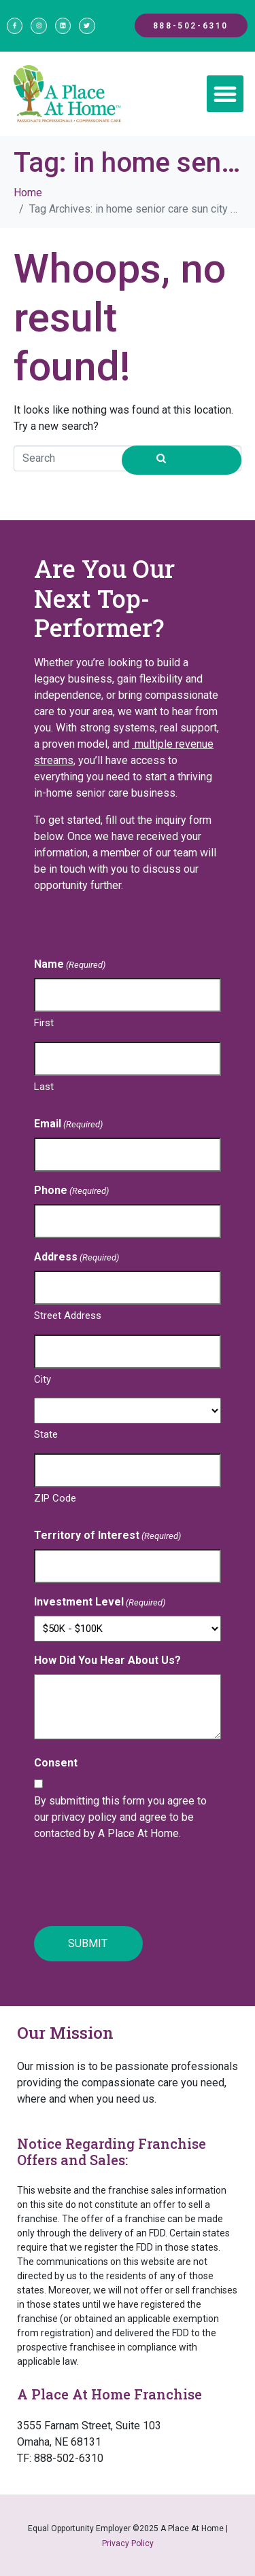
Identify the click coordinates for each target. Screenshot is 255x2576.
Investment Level (99, 1602)
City (42, 1379)
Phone (71, 1191)
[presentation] (137, 1884)
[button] (225, 93)
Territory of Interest (107, 1536)
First (44, 1023)
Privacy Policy (128, 2543)
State (46, 1434)
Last (44, 1087)
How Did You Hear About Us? (107, 1660)
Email (68, 1124)
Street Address (67, 1315)
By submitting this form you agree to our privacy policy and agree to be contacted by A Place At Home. (120, 1817)
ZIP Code (55, 1498)
